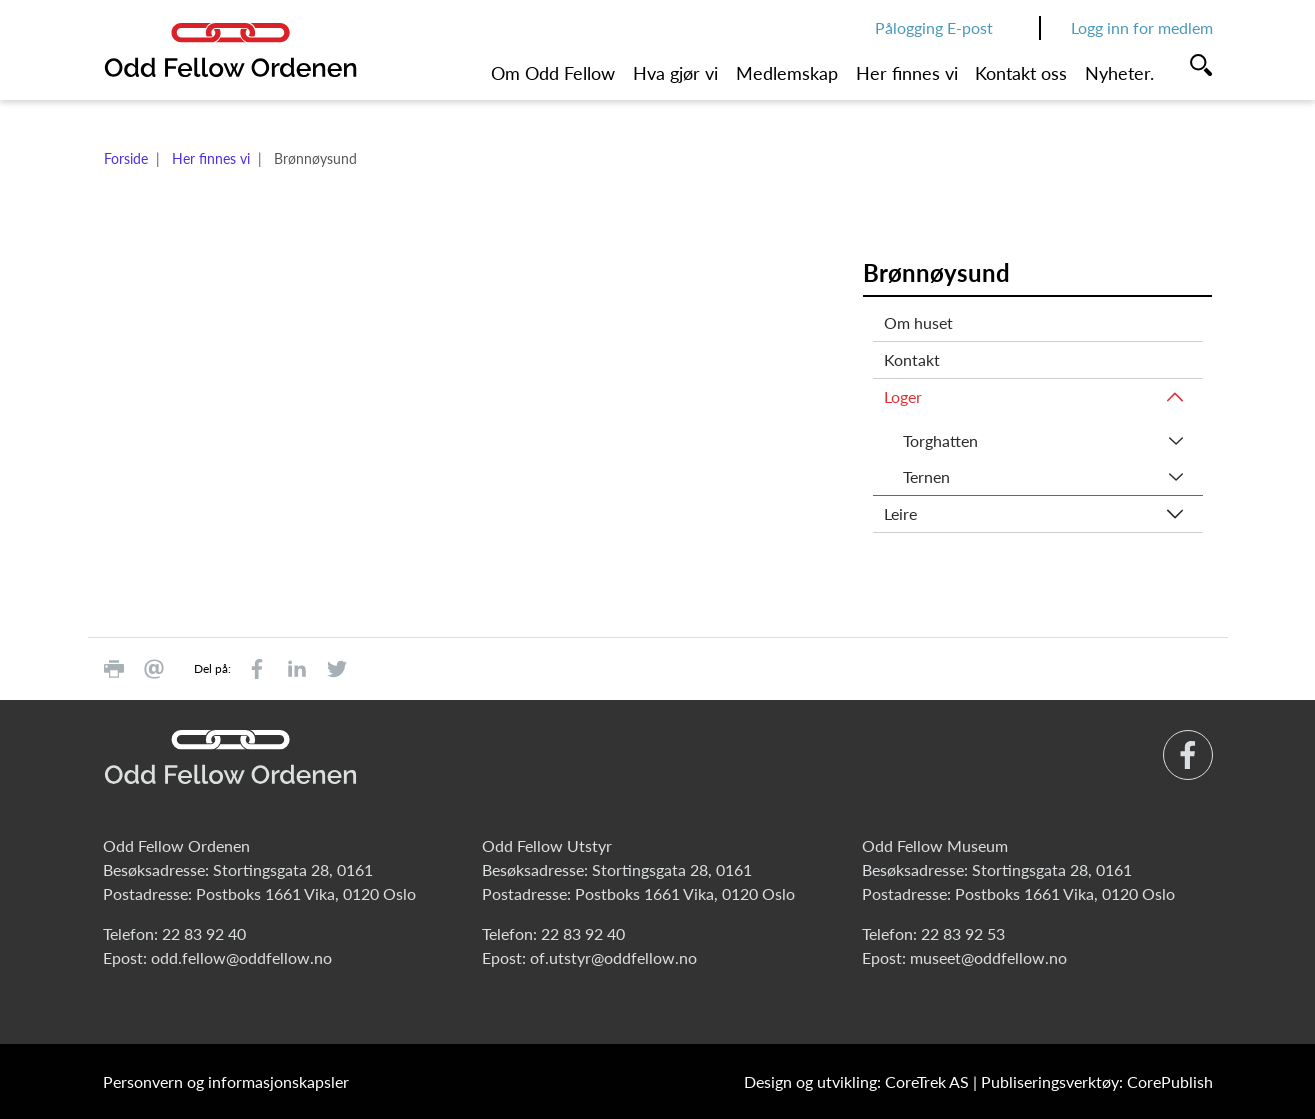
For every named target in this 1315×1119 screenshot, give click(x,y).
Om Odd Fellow (553, 73)
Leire (900, 513)
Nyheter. (1119, 73)
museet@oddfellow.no (988, 957)
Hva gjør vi (675, 73)
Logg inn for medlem (1142, 27)
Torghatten (940, 440)
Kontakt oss (1021, 73)
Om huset (918, 322)
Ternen (926, 476)
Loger (903, 396)
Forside (126, 158)
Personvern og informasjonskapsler (226, 1081)
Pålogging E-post (934, 27)
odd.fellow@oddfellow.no (241, 957)
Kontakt (912, 359)
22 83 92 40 (204, 933)
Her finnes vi (907, 73)
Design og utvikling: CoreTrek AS (856, 1081)
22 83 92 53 (963, 933)
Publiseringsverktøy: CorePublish (1097, 1081)
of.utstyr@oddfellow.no (613, 957)
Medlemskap (787, 73)
